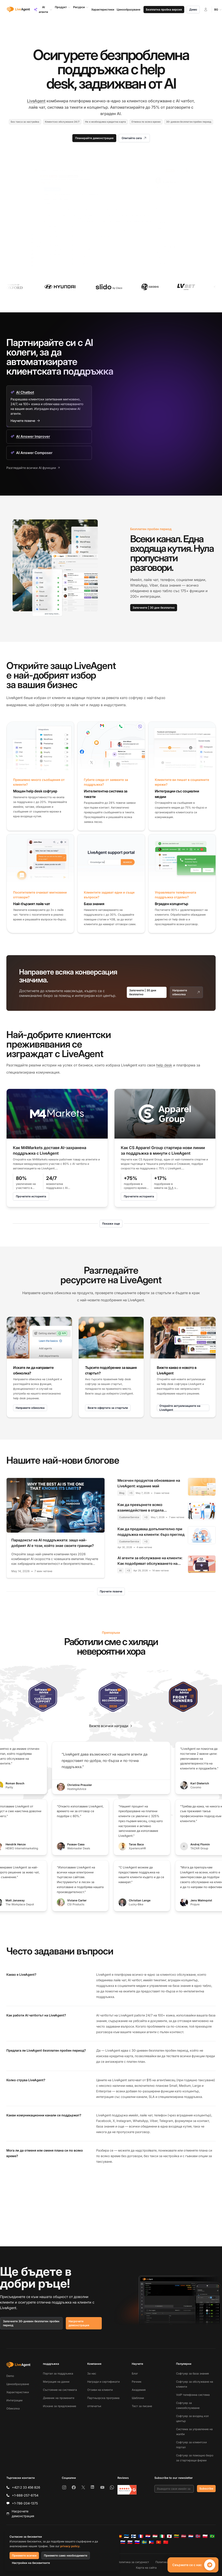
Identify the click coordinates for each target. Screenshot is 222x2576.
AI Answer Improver (33, 436)
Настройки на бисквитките (31, 2562)
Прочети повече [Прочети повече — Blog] (111, 1591)
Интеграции (14, 2400)
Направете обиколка (186, 992)
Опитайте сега (134, 138)
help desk (164, 1065)
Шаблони (138, 2398)
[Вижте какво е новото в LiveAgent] (183, 1366)
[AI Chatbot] (160, 413)
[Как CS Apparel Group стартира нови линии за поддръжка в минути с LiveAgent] (165, 1148)
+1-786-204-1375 (25, 2503)
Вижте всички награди (111, 1726)
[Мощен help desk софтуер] (40, 776)
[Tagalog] (151, 2542)
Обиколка (13, 2408)
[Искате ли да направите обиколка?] (39, 1366)
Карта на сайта (146, 2567)
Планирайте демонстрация (94, 138)
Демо (193, 9)
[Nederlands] (190, 2536)
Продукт (63, 7)
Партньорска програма (103, 2398)
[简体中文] (165, 2542)
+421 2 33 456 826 (26, 2487)
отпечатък (94, 2406)
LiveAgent (36, 101)
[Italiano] (162, 2536)
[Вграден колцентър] (182, 883)
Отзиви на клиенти (100, 2389)
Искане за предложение (59, 2406)
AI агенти (43, 9)
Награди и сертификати (103, 2381)
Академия (139, 2389)
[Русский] (122, 2542)
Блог (135, 2373)
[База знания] (111, 883)
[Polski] (205, 2536)
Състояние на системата (60, 2389)
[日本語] (169, 2536)
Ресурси (81, 7)
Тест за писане (142, 2406)
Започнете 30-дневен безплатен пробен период (31, 2323)
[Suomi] (133, 2536)
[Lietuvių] (176, 2536)
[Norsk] (198, 2536)
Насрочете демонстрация (79, 2323)
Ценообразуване (17, 2384)
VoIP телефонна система (193, 2394)
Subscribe (206, 2488)
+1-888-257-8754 (25, 2495)
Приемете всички (24, 2555)
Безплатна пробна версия (164, 9)
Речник (137, 2381)
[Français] (140, 2536)
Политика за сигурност (133, 2562)
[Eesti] (126, 2536)
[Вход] (205, 9)
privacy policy (69, 2546)
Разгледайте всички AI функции (33, 468)
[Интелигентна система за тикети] (111, 776)
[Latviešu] (183, 2536)
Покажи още (111, 1223)
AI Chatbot (25, 392)
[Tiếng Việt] (158, 2542)
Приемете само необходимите (65, 2555)
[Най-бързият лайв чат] (40, 883)
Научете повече (25, 421)
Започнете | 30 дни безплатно (154, 607)
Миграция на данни (56, 2381)
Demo (10, 2375)
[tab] (49, 406)
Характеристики (17, 2392)
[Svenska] (144, 2542)
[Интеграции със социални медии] (182, 776)
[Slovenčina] (130, 2542)
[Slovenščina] (137, 2542)
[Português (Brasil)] (212, 2536)
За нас (91, 2373)
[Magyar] (155, 2536)
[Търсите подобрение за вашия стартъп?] (111, 1366)
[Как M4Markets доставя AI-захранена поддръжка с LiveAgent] (57, 1148)
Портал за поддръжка (58, 2373)
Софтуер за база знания (192, 2373)
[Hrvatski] (147, 2536)
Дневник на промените (58, 2398)
